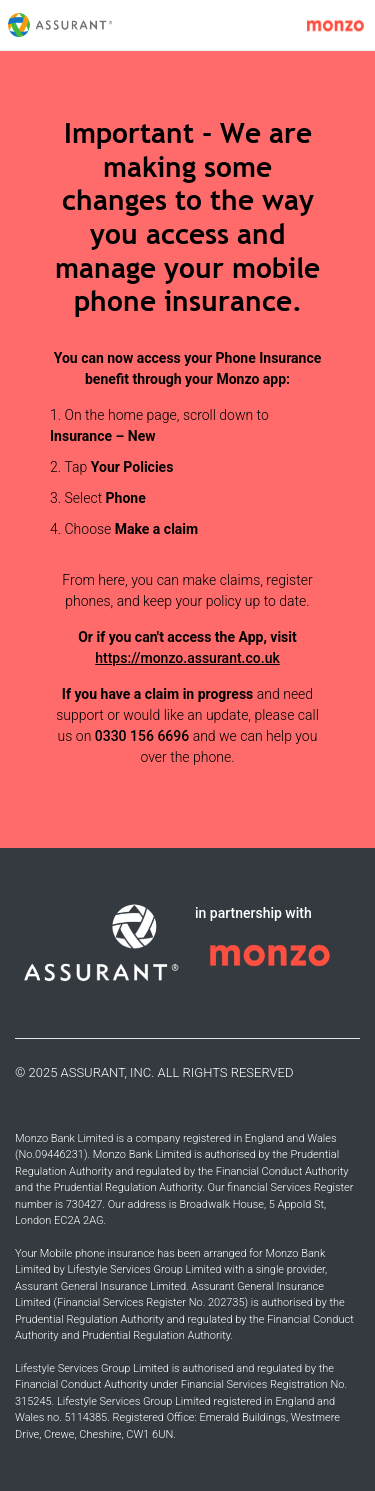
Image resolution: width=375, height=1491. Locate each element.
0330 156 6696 (142, 736)
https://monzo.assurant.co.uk (187, 658)
